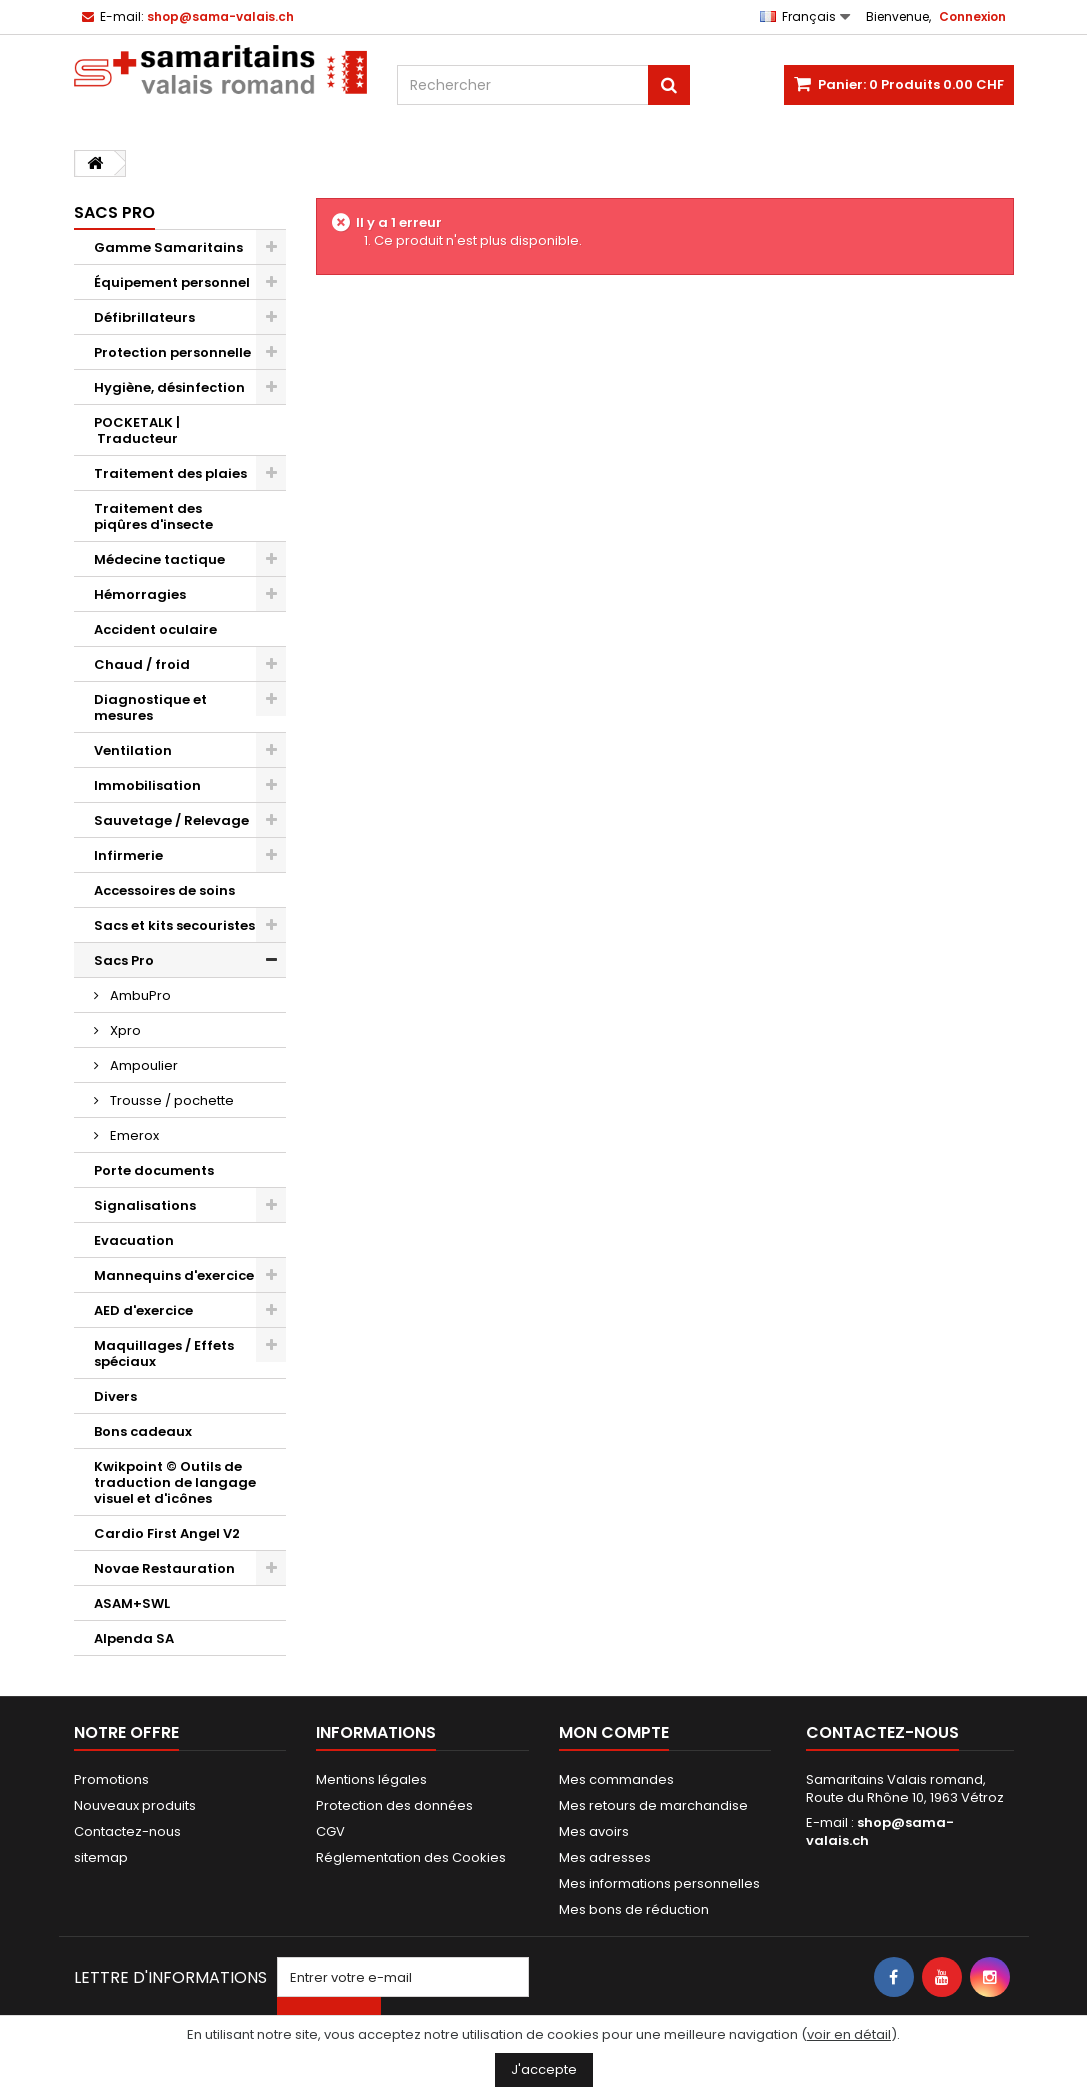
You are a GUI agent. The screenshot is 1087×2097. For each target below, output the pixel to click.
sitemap (101, 1857)
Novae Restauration (164, 1568)
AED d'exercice (143, 1310)
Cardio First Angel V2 (167, 1533)
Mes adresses (605, 1857)
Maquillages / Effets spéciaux (164, 1353)
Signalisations (145, 1205)
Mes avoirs (594, 1831)
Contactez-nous (127, 1831)
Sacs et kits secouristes (174, 925)
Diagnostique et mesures (150, 707)
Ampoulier (142, 1065)
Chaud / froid (142, 664)
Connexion (972, 16)
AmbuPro (139, 995)
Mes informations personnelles (659, 1883)
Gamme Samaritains (168, 247)
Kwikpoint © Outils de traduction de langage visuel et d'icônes (175, 1482)
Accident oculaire (155, 629)
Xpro (124, 1030)
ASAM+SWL (132, 1603)
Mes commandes (616, 1779)
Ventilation (133, 750)
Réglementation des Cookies (411, 1857)
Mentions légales (371, 1779)
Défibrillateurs (144, 317)
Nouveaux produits (135, 1805)
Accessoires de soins (164, 890)
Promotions (111, 1779)
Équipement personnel (172, 282)
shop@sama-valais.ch (880, 1831)
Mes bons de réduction (634, 1909)
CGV (330, 1831)
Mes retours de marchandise (653, 1805)
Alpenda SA (134, 1638)
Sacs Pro (124, 960)
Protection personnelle (172, 352)
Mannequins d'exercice (174, 1275)
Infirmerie (128, 855)
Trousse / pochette (170, 1100)
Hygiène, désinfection (169, 387)
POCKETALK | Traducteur (137, 430)
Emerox (133, 1135)
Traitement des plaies (170, 473)
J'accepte (544, 2069)
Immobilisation (147, 785)
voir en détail (849, 2034)
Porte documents (154, 1170)
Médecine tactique (159, 559)
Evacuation (134, 1240)
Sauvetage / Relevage (171, 820)
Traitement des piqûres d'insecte (153, 516)
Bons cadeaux (143, 1431)
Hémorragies (140, 594)
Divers (115, 1396)
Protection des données (394, 1805)
